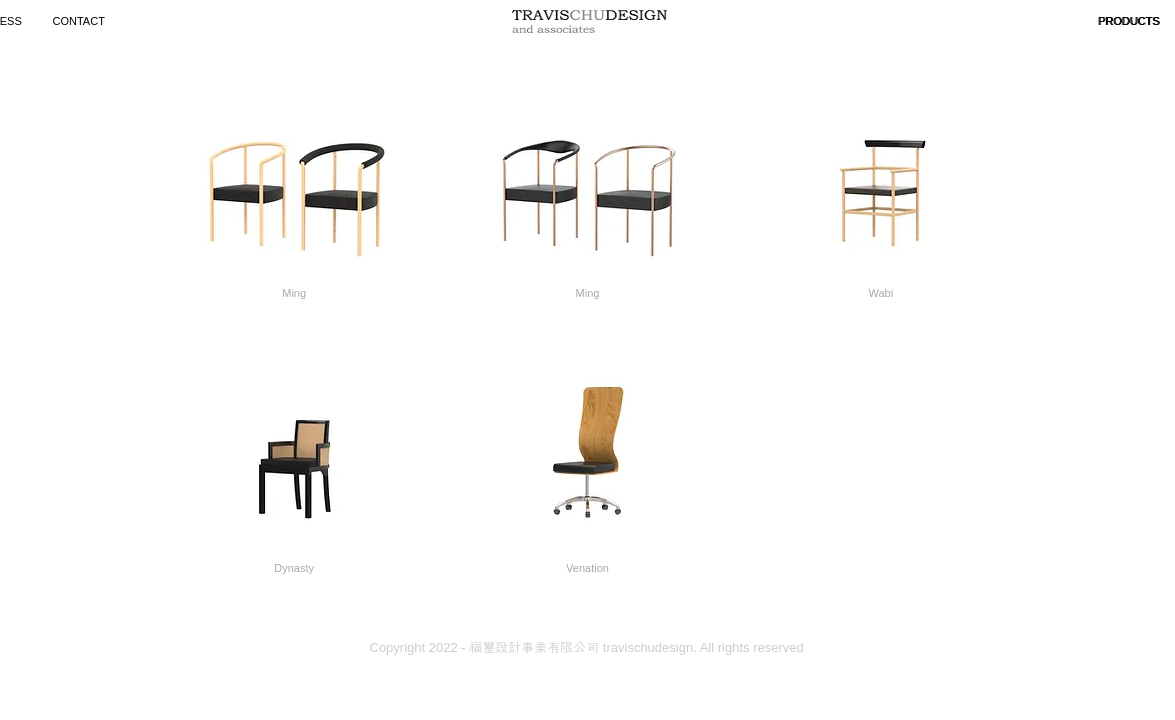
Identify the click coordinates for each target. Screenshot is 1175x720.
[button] (1130, 21)
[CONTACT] (82, 21)
